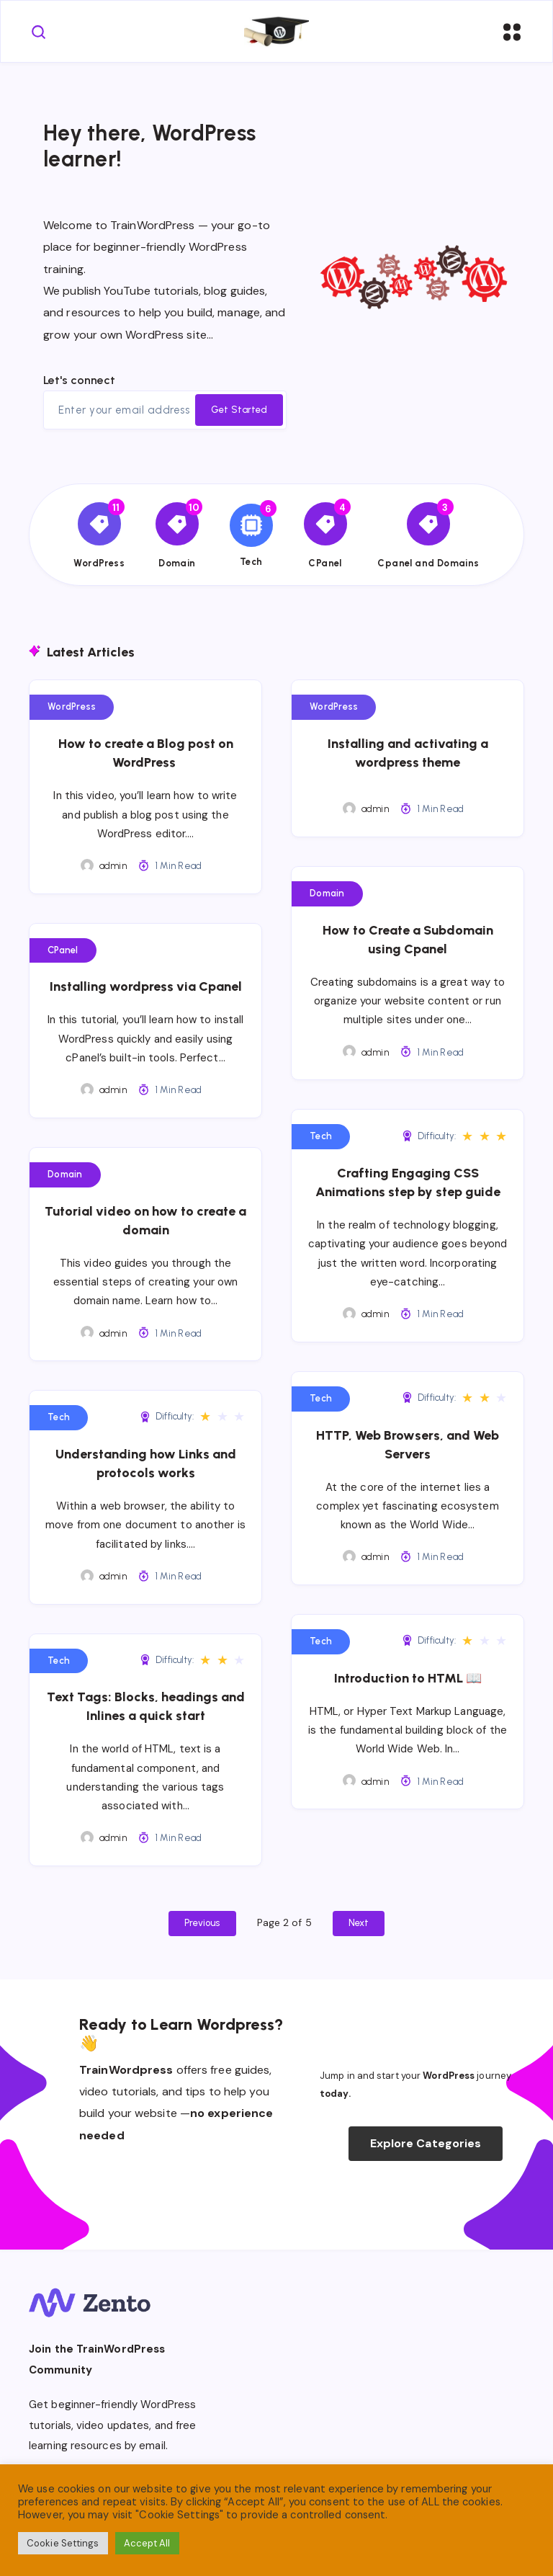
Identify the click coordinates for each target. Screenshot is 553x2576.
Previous (202, 1922)
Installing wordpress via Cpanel (146, 986)
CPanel (63, 950)
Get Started (239, 409)
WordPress (72, 706)
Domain (327, 893)
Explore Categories (426, 2143)
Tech (321, 1136)
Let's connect (79, 380)
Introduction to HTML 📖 (408, 1678)
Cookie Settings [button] (63, 2543)
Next (359, 1922)
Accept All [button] (147, 2543)
